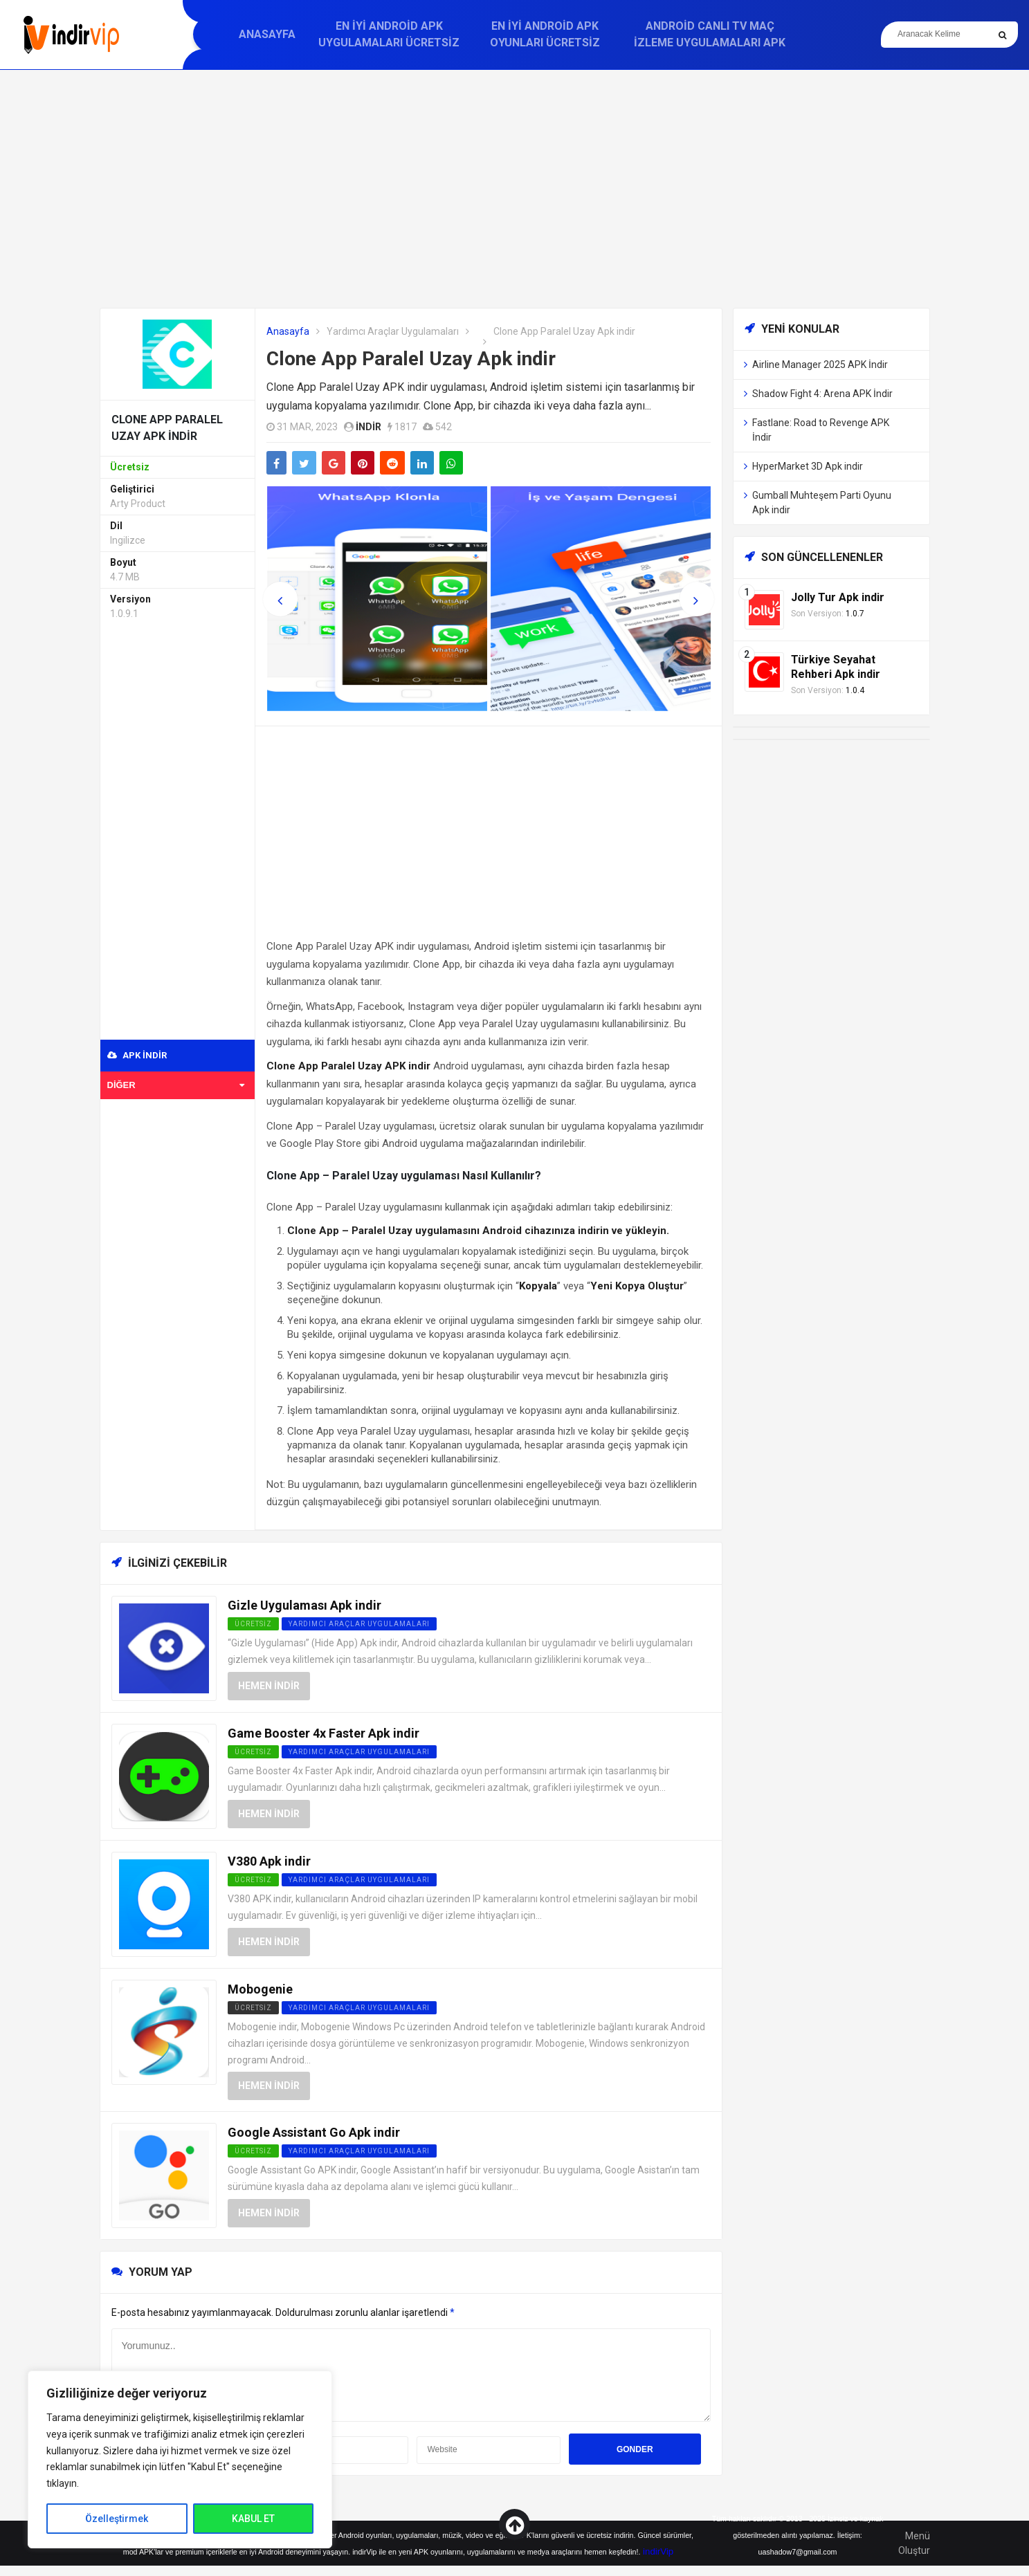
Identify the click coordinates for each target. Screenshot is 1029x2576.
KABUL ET (253, 2518)
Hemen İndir (269, 1685)
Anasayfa (267, 34)
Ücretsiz (253, 2008)
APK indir (137, 1055)
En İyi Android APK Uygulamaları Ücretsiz (388, 34)
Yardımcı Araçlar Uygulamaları (393, 331)
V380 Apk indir (269, 1861)
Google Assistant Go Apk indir (314, 2132)
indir (368, 426)
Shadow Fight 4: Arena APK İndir (822, 393)
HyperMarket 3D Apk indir (807, 466)
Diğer (176, 1085)
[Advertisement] (515, 189)
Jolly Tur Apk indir (837, 597)
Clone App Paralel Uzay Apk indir (411, 358)
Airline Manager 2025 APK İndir (820, 364)
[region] (180, 2459)
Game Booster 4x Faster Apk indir (323, 1733)
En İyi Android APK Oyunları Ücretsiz (545, 34)
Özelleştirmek (116, 2518)
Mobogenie (260, 1989)
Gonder (635, 2449)
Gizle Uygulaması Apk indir (304, 1605)
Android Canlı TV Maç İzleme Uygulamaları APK (709, 34)
